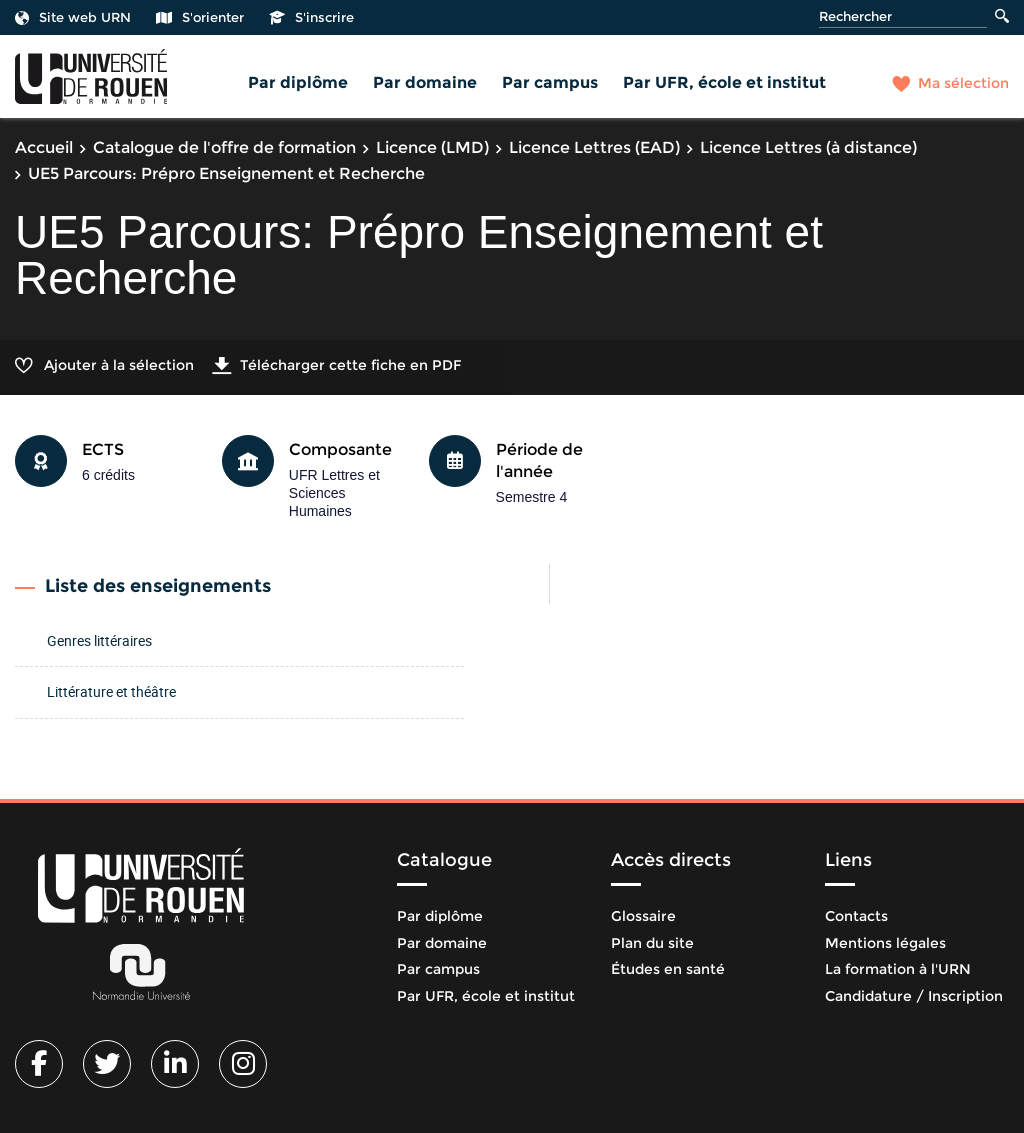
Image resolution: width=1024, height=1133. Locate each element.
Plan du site (652, 943)
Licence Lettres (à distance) (808, 147)
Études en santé (668, 969)
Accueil (44, 147)
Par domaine (425, 82)
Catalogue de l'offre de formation (224, 147)
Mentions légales (885, 943)
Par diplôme (298, 82)
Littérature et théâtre (111, 691)
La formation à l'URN (898, 969)
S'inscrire (311, 17)
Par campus (550, 82)
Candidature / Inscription (914, 996)
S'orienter (200, 17)
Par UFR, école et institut (724, 82)
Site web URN (73, 17)
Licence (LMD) (432, 147)
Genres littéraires (99, 640)
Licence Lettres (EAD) (594, 147)
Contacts (856, 916)
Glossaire (643, 916)
